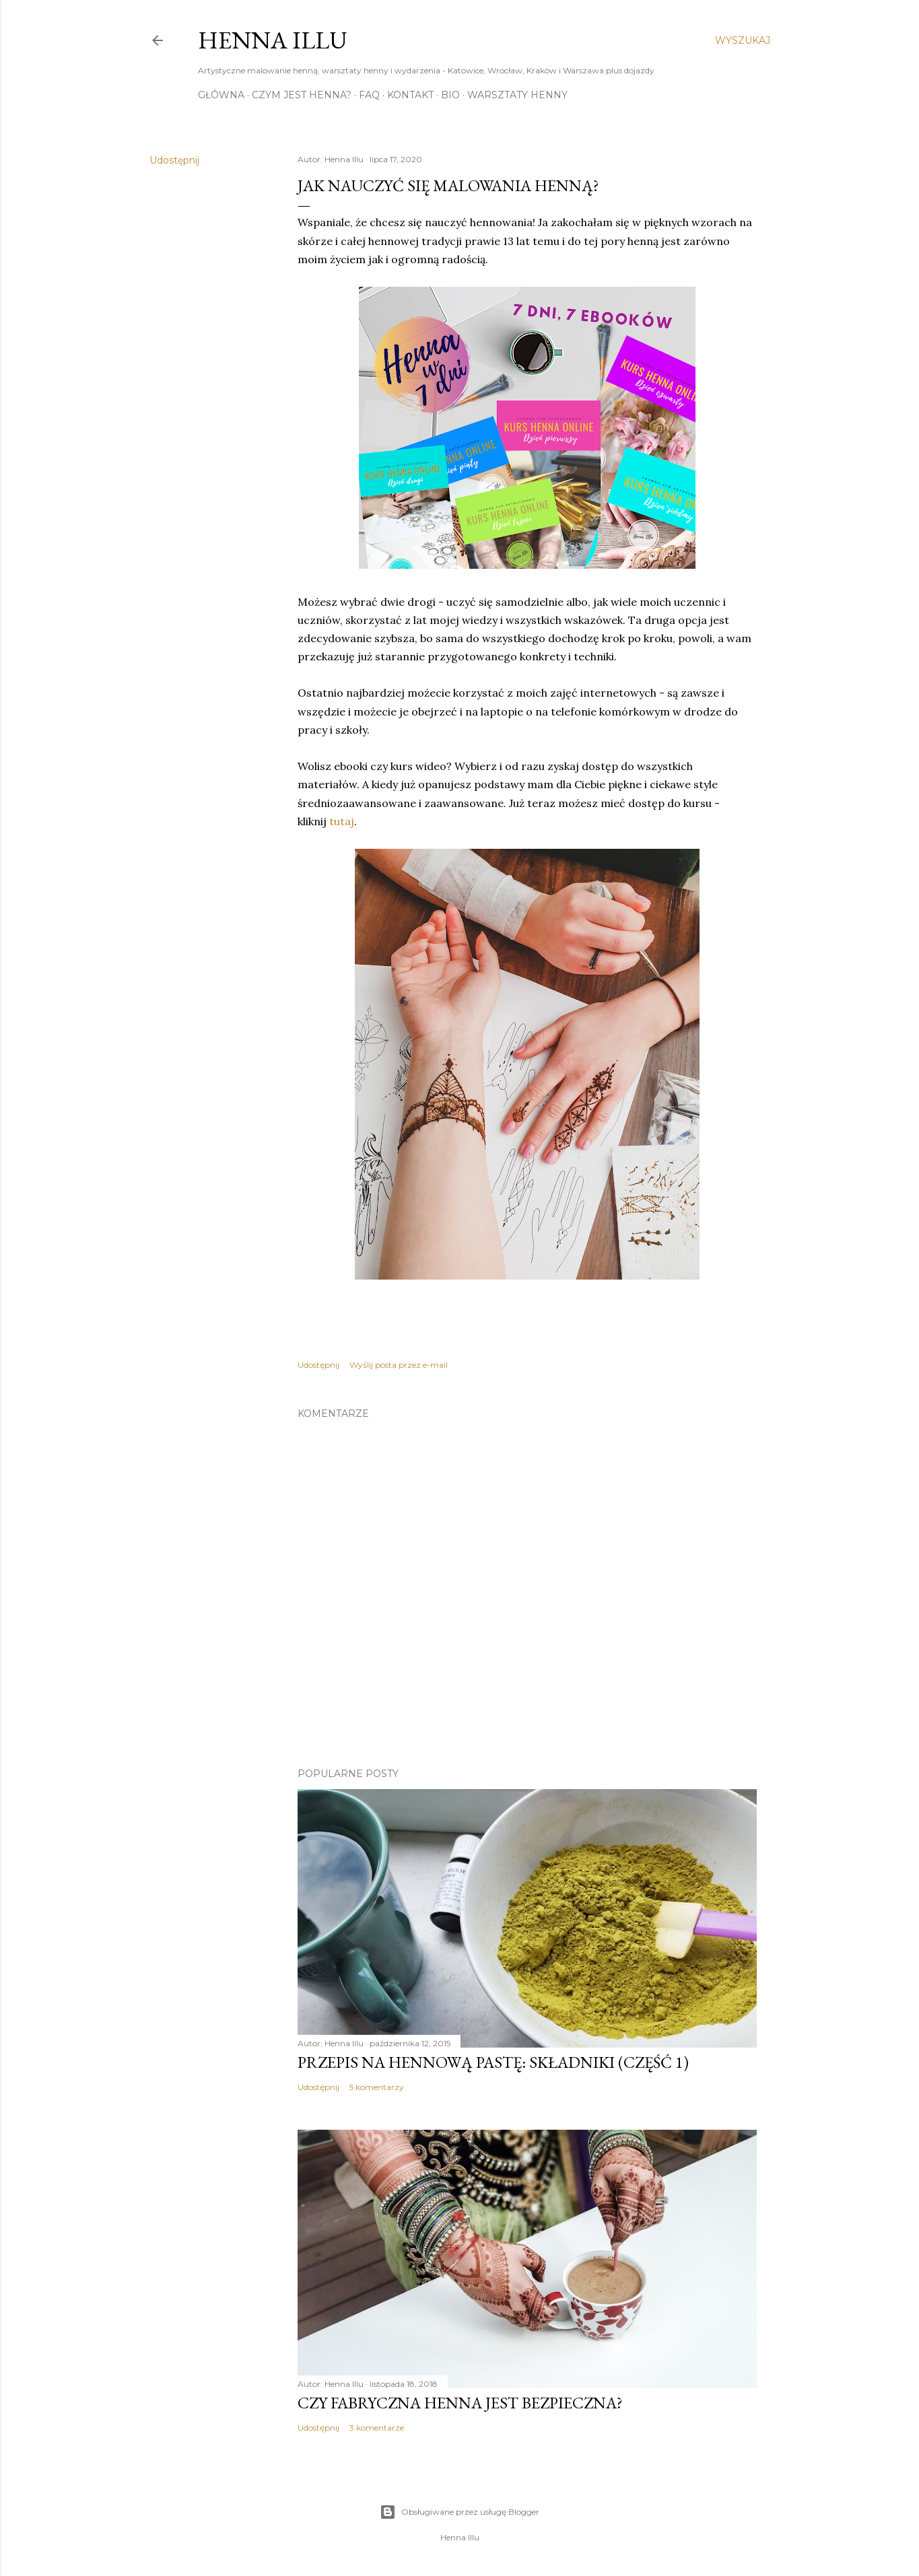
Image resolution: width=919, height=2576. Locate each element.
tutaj (341, 821)
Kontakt (410, 95)
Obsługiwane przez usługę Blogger (459, 2512)
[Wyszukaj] (742, 40)
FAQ (369, 95)
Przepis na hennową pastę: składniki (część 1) (493, 2062)
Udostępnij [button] (174, 160)
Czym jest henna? (301, 95)
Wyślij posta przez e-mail (398, 1365)
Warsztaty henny (517, 95)
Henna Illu (272, 40)
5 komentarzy (376, 2087)
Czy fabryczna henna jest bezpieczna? (460, 2402)
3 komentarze (376, 2428)
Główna (221, 95)
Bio (450, 95)
